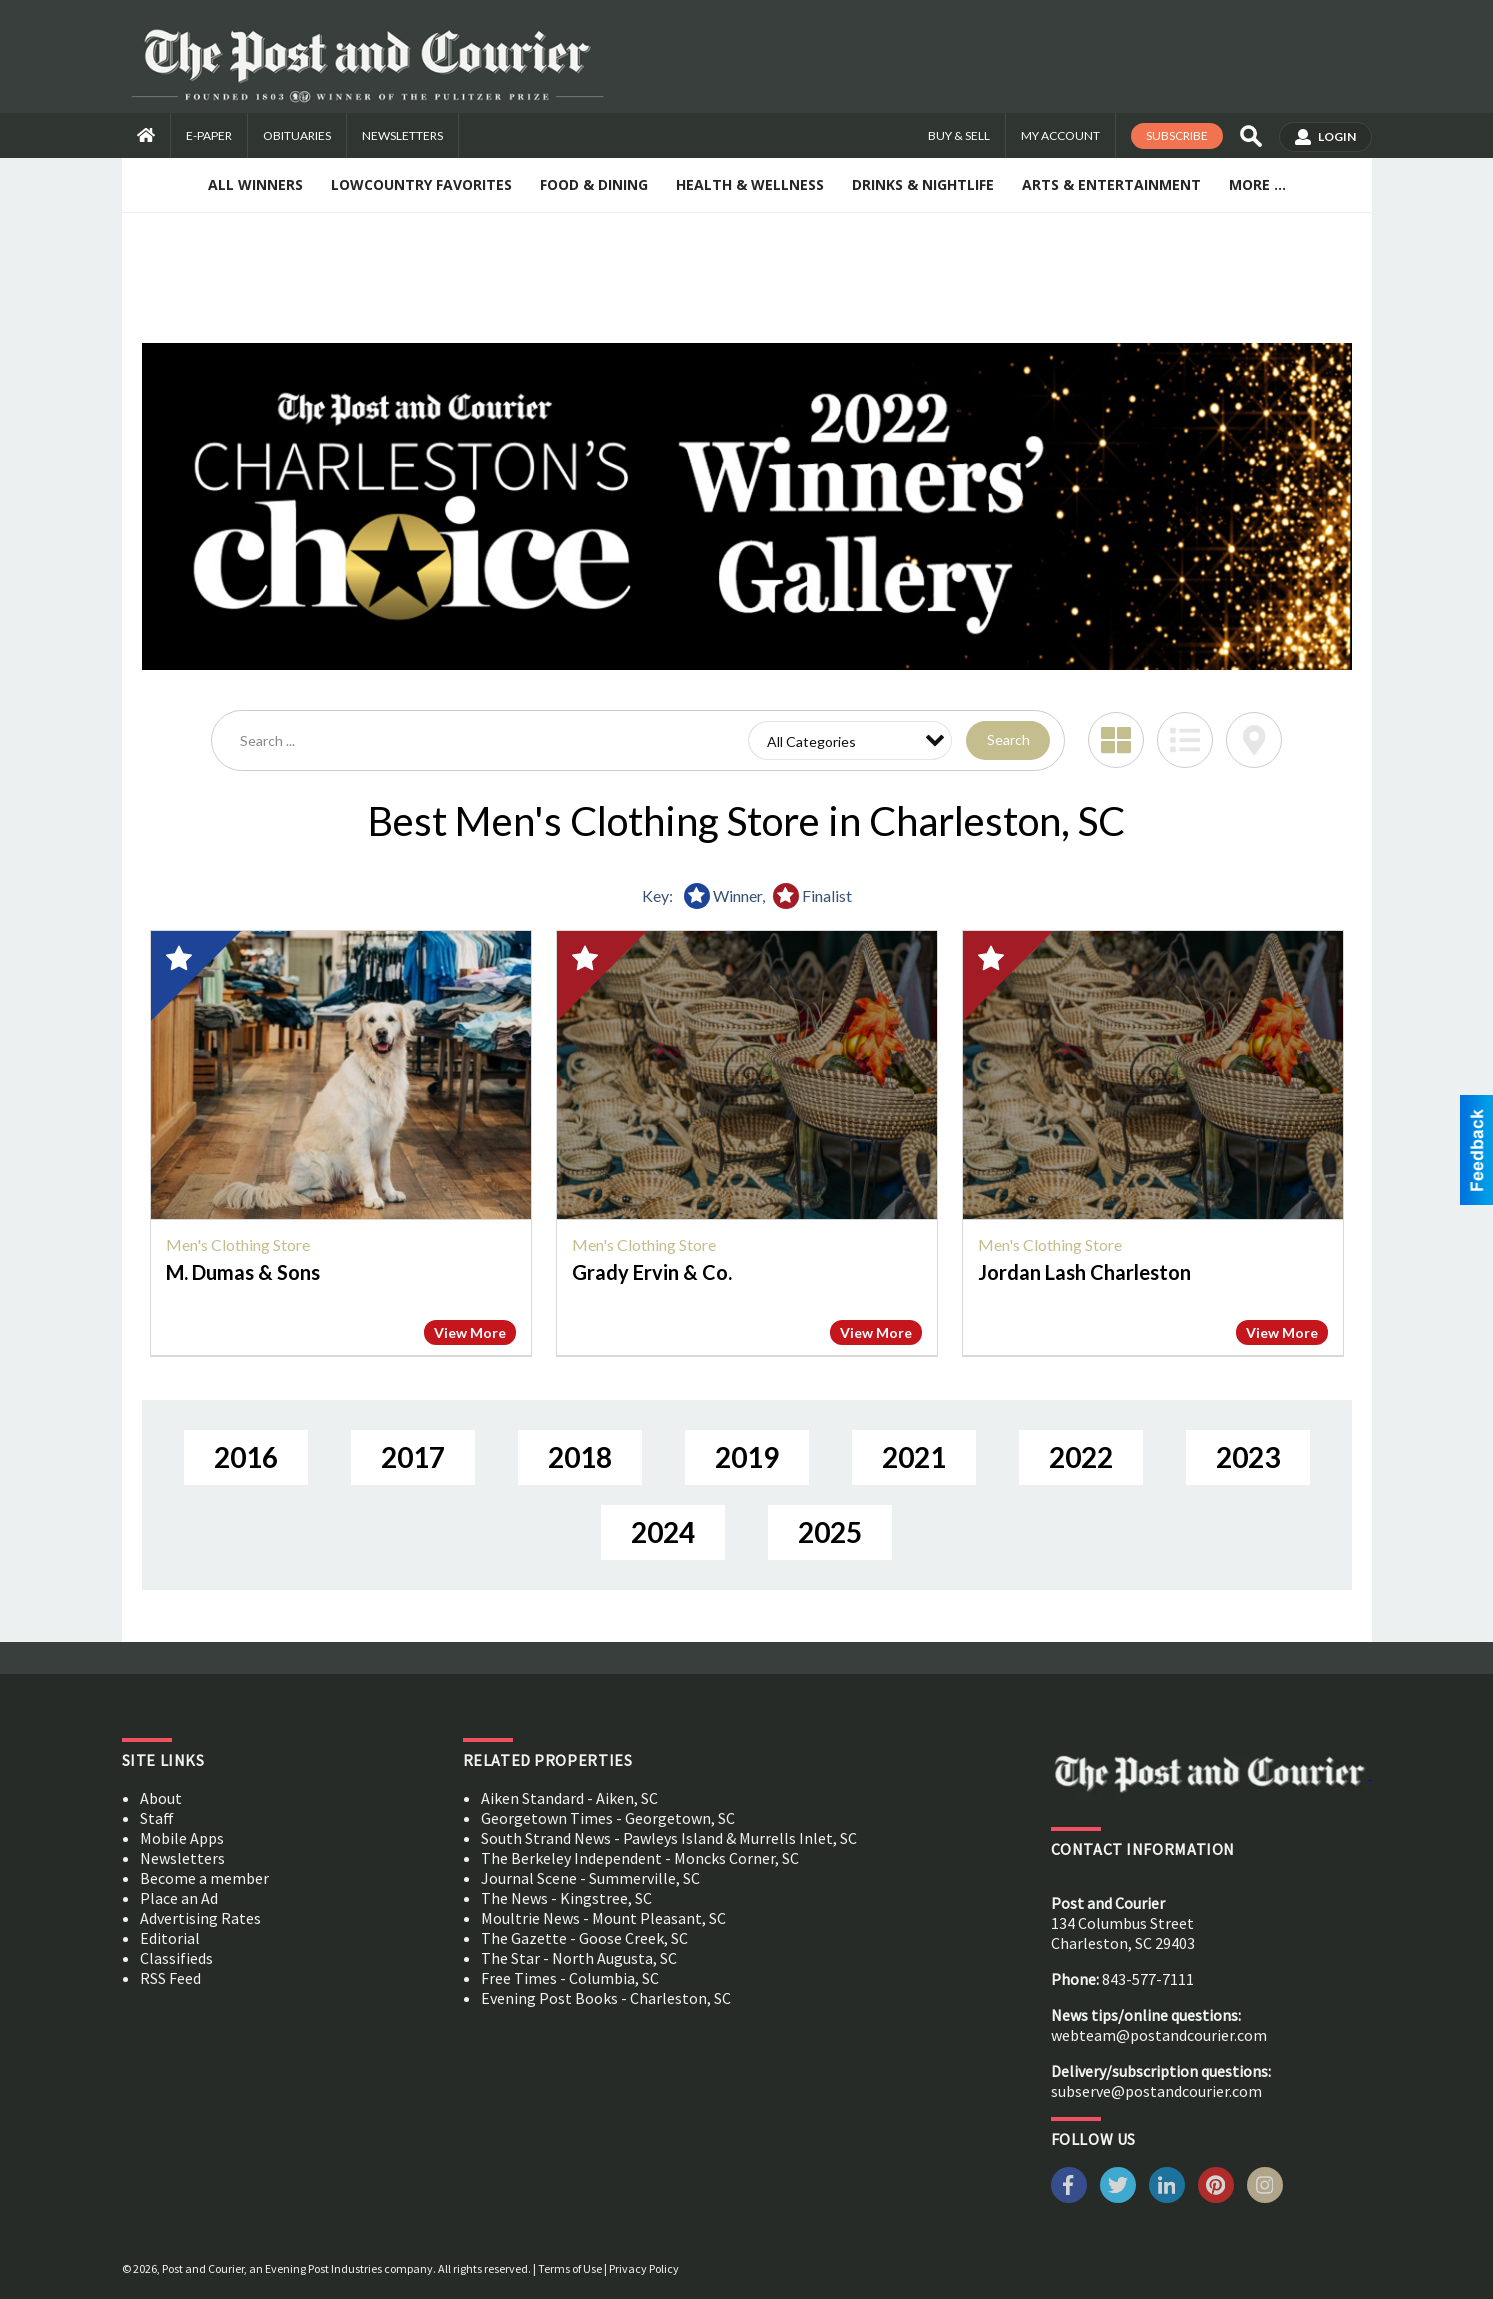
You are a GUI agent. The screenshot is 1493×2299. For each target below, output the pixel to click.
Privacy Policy (644, 2268)
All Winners (255, 184)
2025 (830, 1532)
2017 (413, 1457)
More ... (1257, 184)
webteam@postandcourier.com (1159, 2035)
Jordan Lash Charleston (1084, 1272)
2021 (914, 1457)
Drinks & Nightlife (923, 184)
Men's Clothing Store (238, 1244)
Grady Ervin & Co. (652, 1272)
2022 (1081, 1457)
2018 (580, 1457)
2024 (663, 1532)
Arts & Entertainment (1111, 184)
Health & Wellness (750, 184)
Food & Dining (594, 184)
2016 (246, 1457)
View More (470, 1332)
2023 (1248, 1457)
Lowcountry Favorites (421, 184)
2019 (747, 1457)
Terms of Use (570, 2268)
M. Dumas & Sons (243, 1272)
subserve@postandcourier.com (1156, 2091)
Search (1008, 739)
